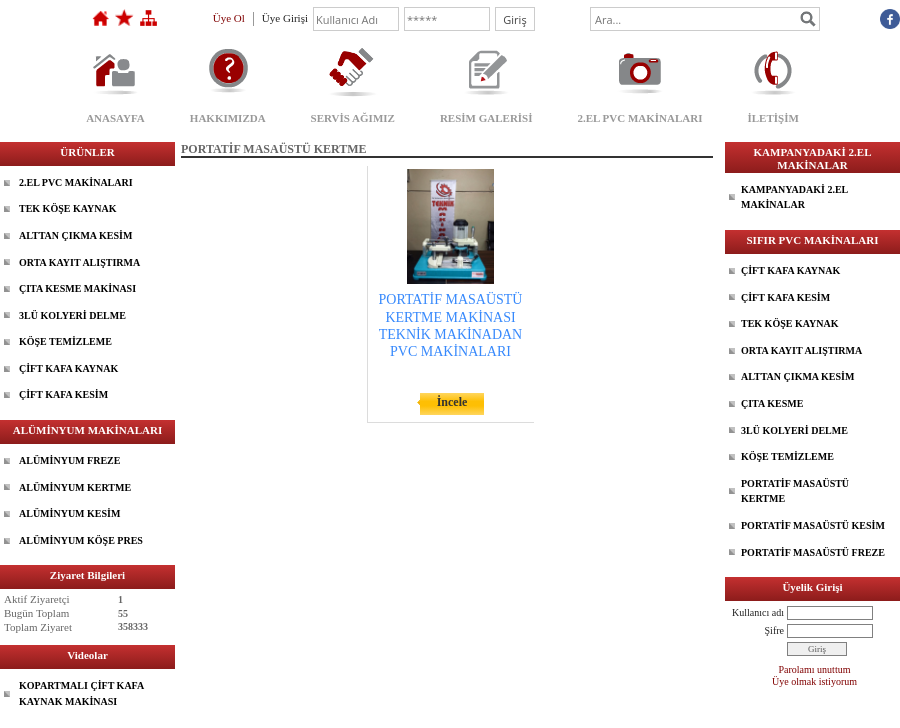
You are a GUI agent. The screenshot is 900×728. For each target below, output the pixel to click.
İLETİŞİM (772, 118)
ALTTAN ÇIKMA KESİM (75, 235)
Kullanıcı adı (758, 612)
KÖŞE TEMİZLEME (65, 341)
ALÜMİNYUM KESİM (69, 513)
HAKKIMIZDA (228, 118)
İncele (452, 402)
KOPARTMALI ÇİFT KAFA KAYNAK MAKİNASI (81, 693)
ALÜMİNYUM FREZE (69, 460)
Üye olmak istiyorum (814, 681)
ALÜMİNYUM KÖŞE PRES (81, 540)
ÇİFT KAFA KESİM (63, 394)
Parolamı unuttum (815, 669)
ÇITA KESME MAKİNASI (77, 288)
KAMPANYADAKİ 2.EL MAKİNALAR (794, 197)
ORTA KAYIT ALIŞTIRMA (79, 262)
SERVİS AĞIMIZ (353, 118)
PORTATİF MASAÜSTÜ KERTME (795, 491)
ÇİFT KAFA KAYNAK (68, 368)
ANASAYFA (115, 118)
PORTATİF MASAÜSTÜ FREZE (813, 552)
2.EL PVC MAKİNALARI (640, 118)
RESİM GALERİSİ (486, 118)
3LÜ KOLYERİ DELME (72, 315)
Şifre (774, 630)
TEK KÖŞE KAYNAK (67, 208)
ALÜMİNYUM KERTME (75, 487)
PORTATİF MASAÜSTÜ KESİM (813, 525)
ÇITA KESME (772, 403)
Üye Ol (229, 18)
